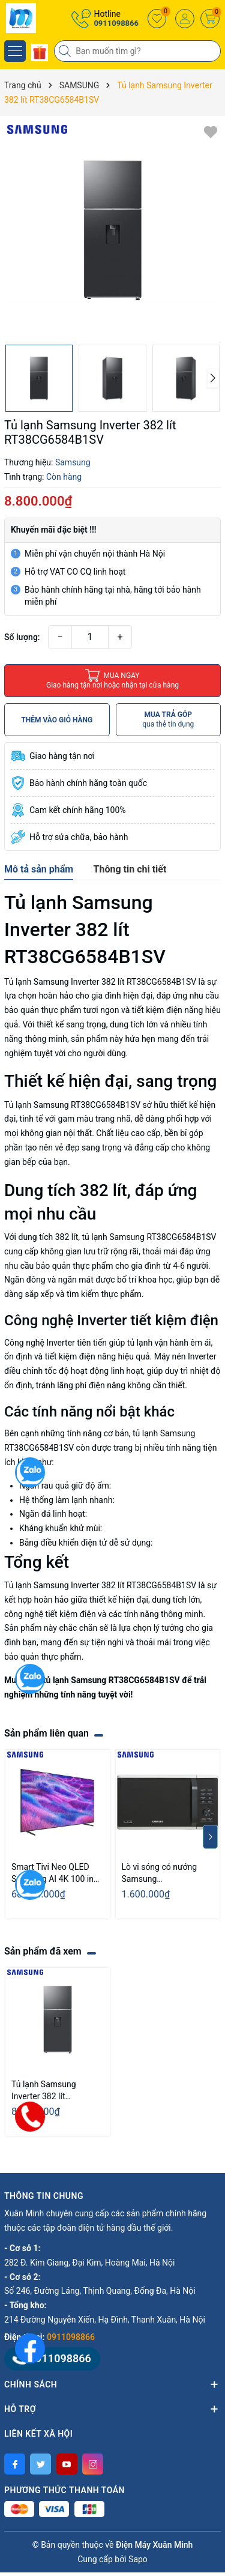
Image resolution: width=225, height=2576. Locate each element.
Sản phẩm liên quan (46, 1733)
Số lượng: (22, 637)
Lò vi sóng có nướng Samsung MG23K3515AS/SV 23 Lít (163, 1873)
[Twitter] (40, 2464)
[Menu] (15, 51)
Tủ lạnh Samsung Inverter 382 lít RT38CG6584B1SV (46, 2090)
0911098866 (116, 23)
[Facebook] (14, 2464)
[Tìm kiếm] (66, 51)
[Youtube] (66, 2464)
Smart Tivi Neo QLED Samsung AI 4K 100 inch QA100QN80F (57, 1873)
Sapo (138, 2559)
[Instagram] (92, 2464)
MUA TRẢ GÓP (168, 719)
